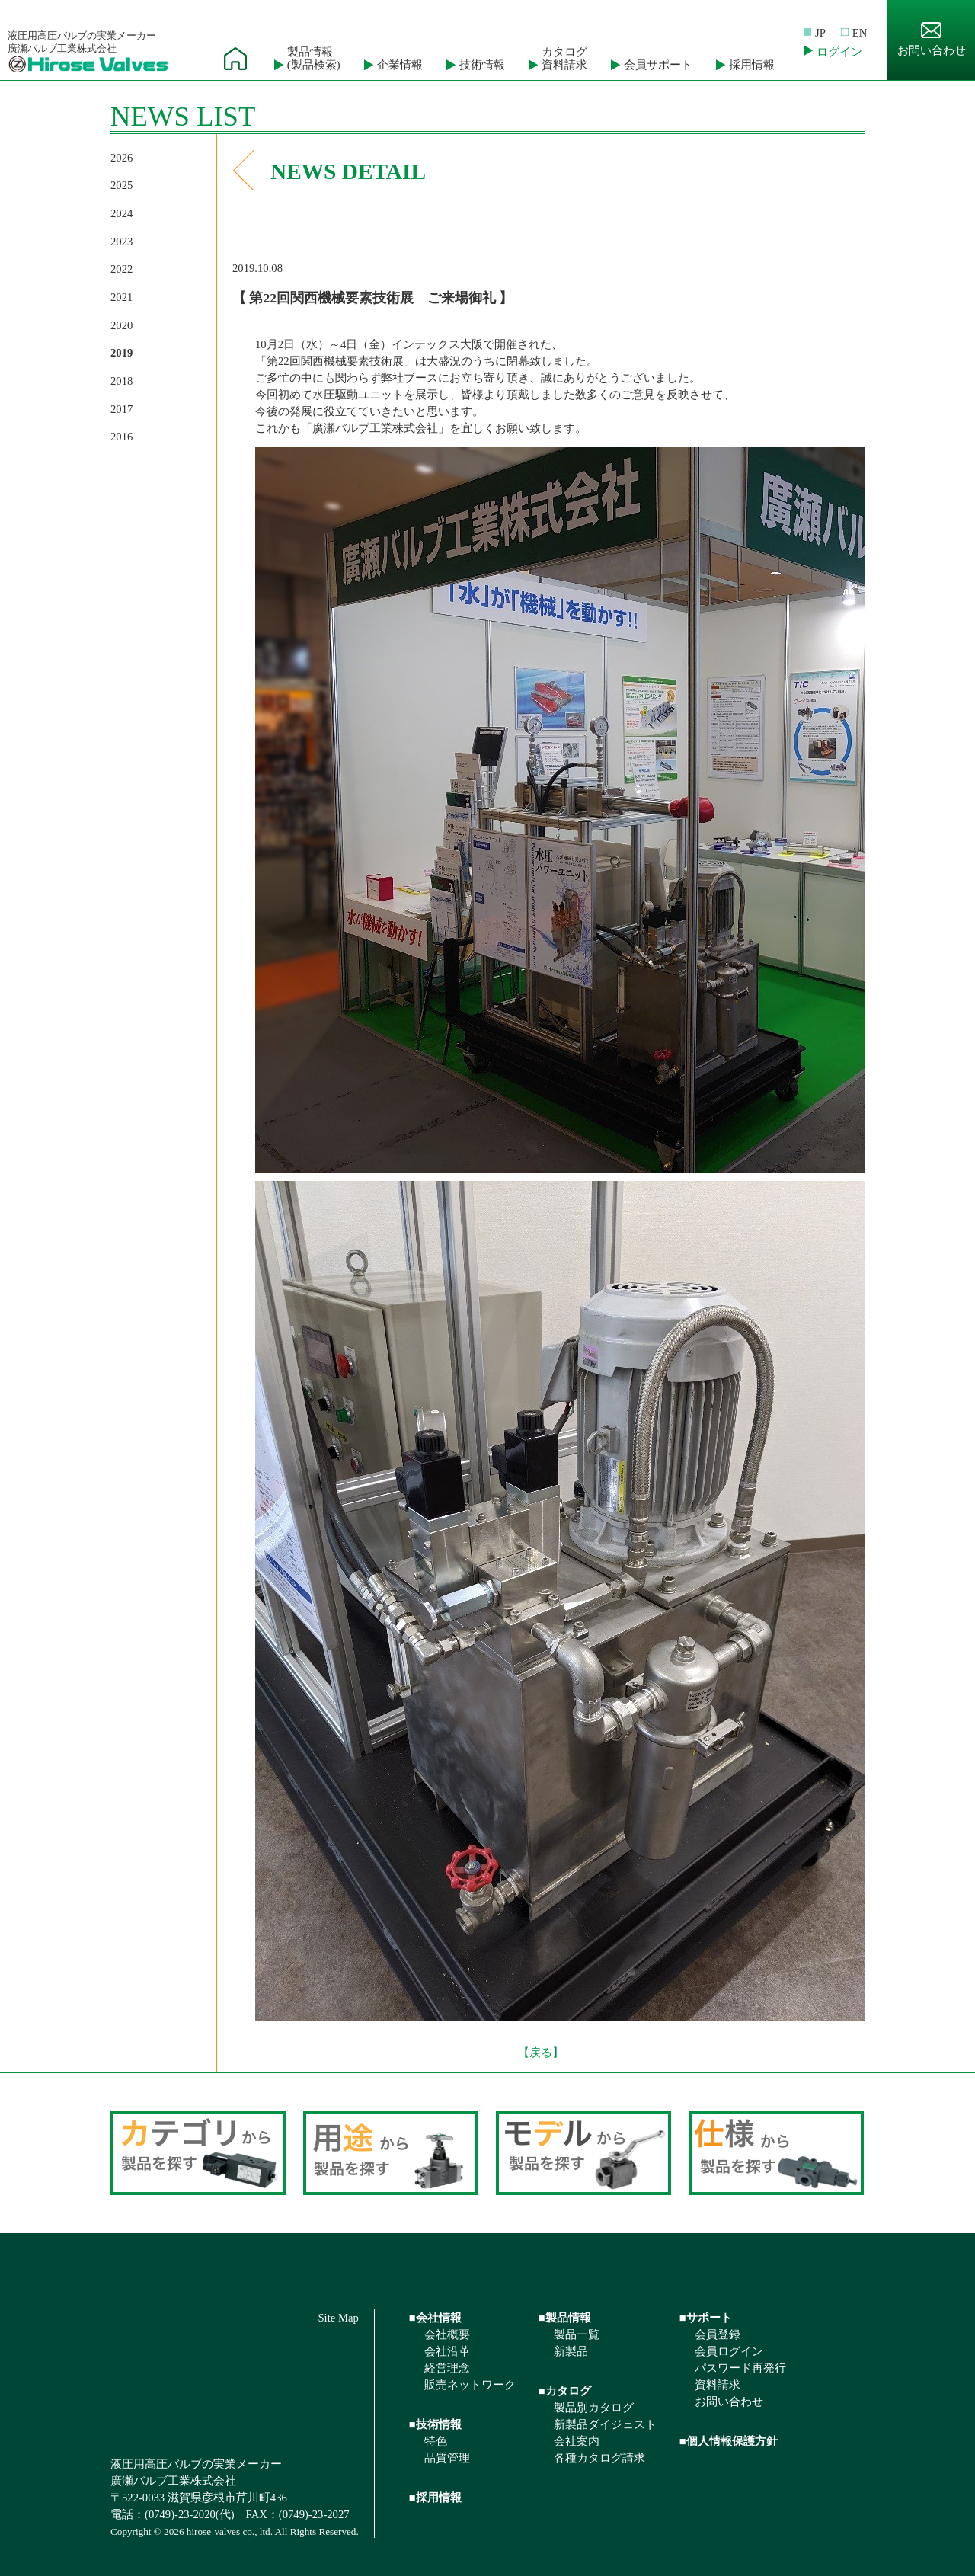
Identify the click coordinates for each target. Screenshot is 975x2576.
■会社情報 (435, 2318)
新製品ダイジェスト (605, 2424)
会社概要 (447, 2334)
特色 (435, 2441)
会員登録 (717, 2334)
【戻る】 (541, 2052)
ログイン (839, 52)
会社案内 (576, 2441)
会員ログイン (729, 2351)
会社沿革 (447, 2351)
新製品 (571, 2351)
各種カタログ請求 (599, 2458)
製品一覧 (576, 2334)
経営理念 (447, 2368)
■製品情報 (565, 2318)
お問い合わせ (931, 39)
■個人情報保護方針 (728, 2441)
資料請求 (717, 2385)
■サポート (705, 2318)
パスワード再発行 (740, 2368)
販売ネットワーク (470, 2385)
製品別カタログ (594, 2408)
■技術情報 (435, 2424)
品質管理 (447, 2458)
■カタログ (565, 2391)
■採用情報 (435, 2497)
